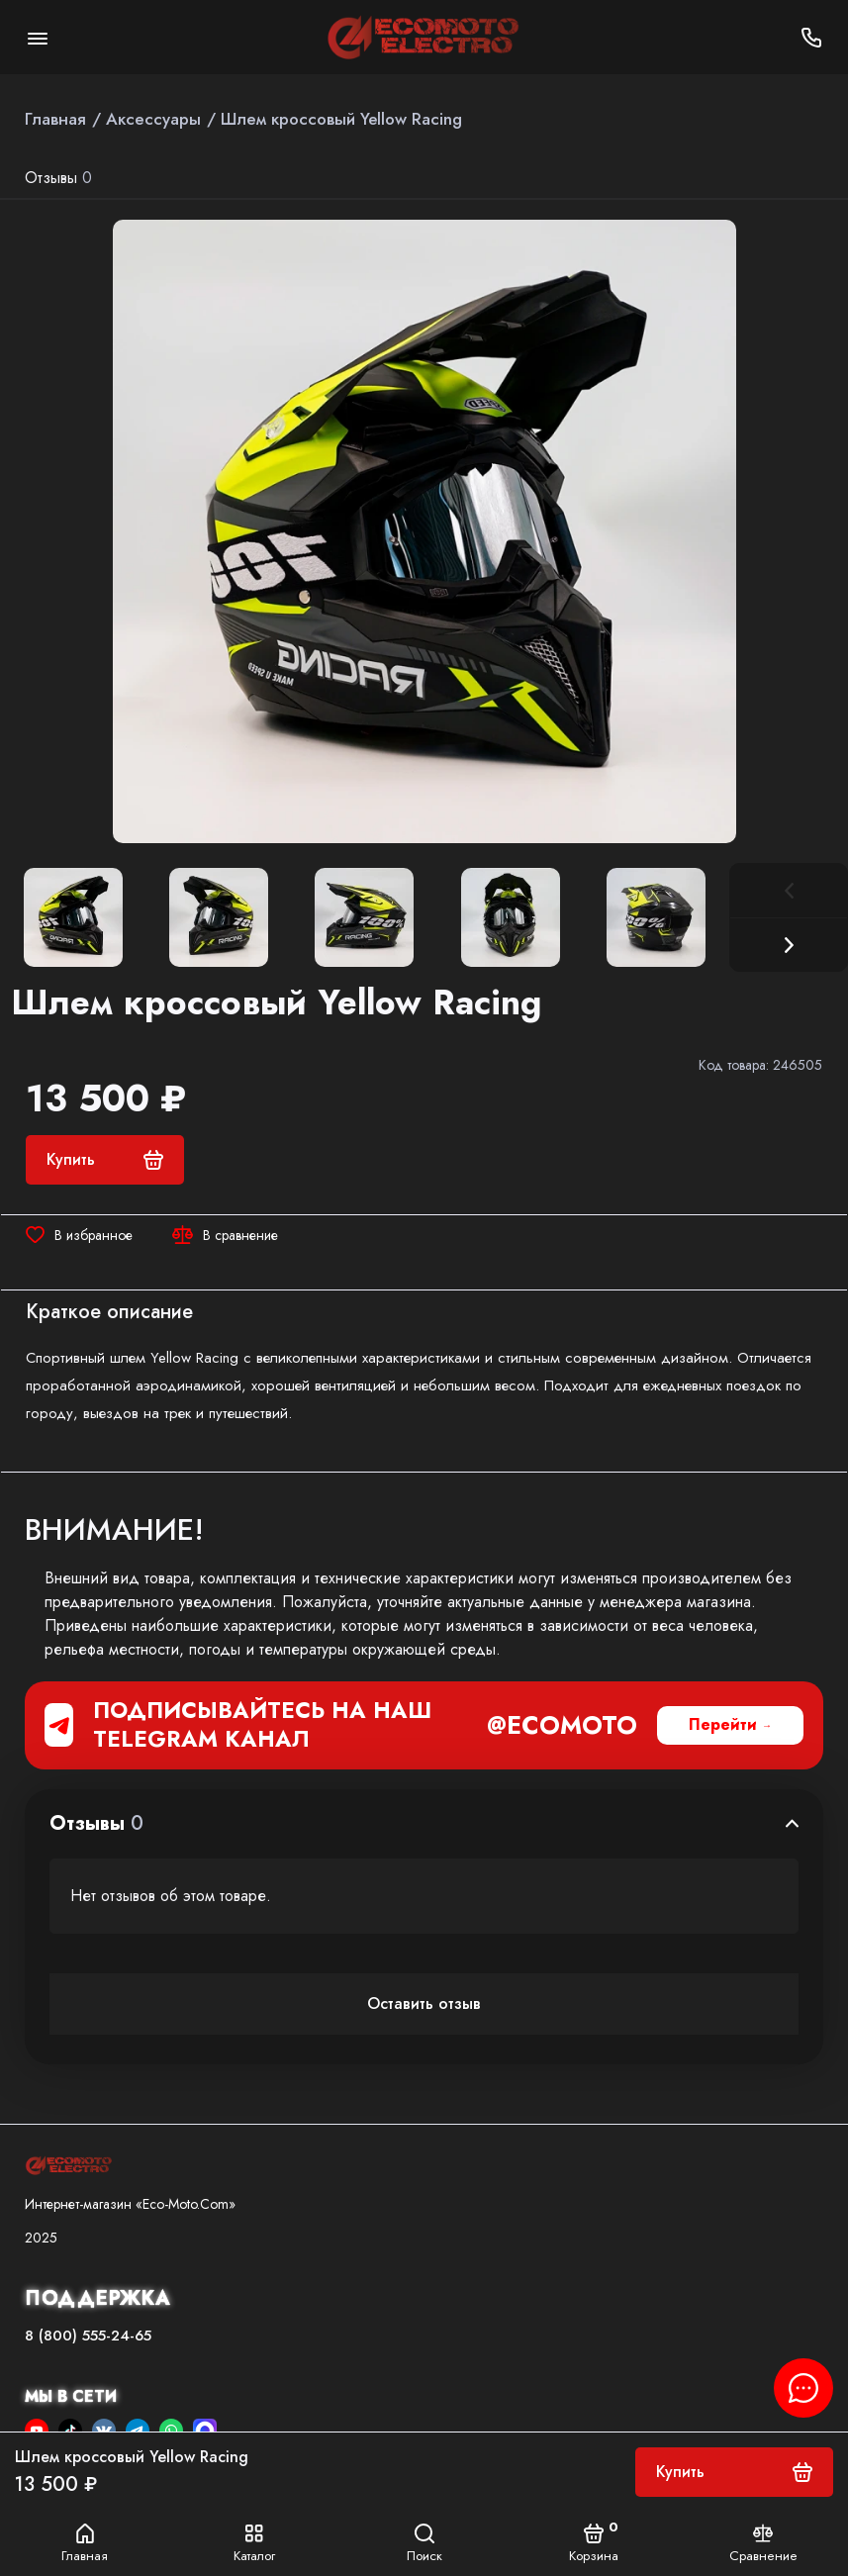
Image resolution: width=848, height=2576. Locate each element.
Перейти (723, 1724)
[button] (788, 945)
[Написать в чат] (803, 2388)
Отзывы (58, 177)
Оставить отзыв (424, 2003)
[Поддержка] (811, 37)
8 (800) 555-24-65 (88, 2335)
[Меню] (37, 37)
